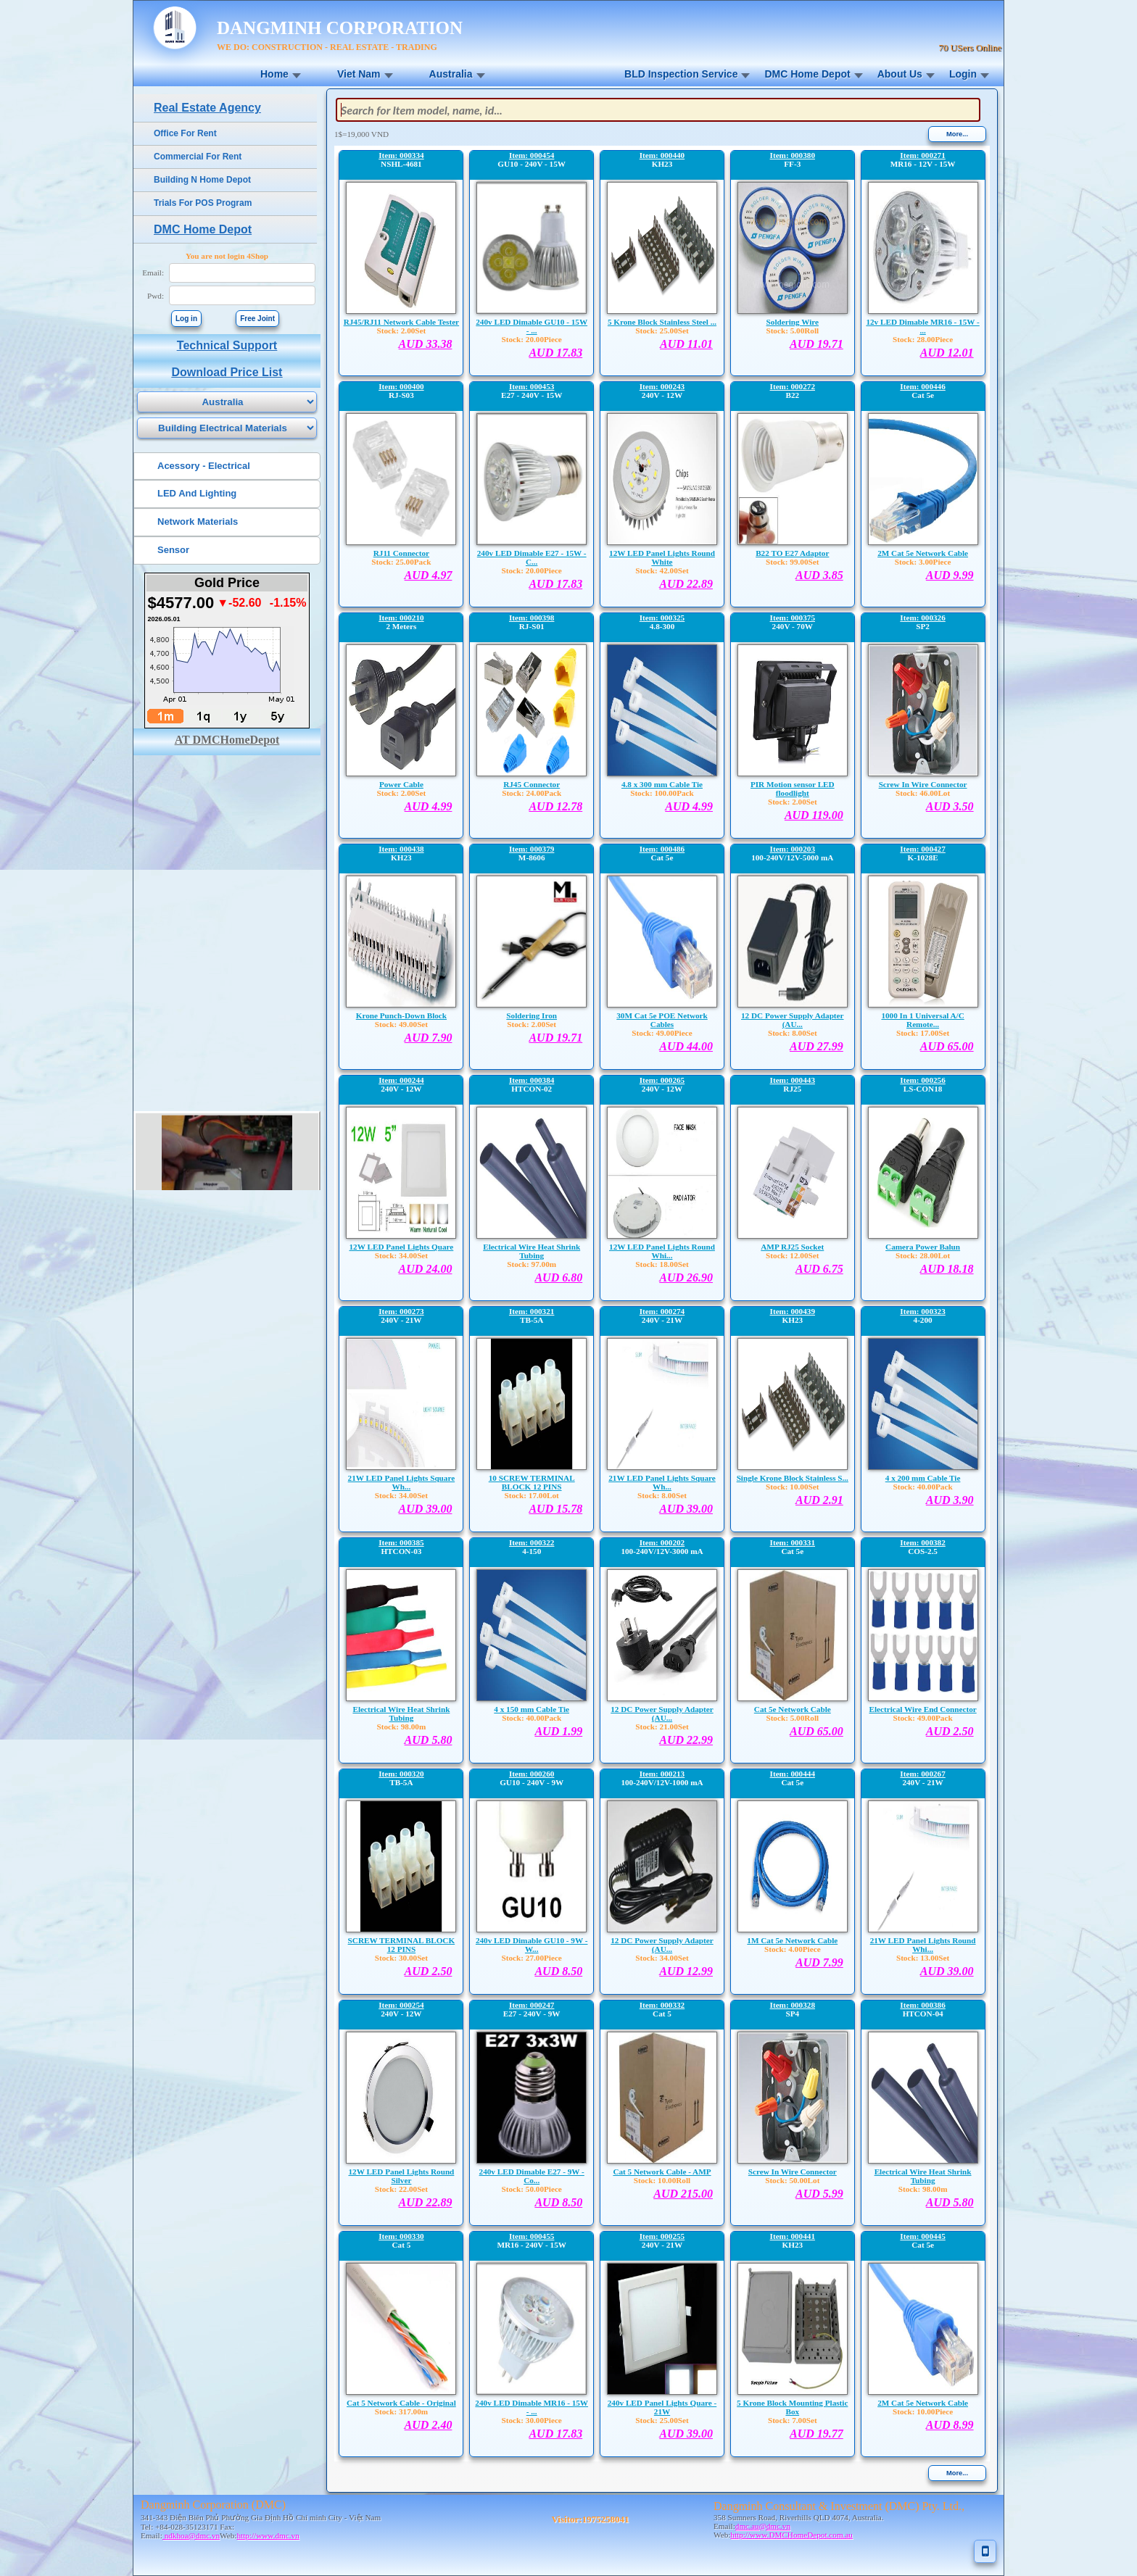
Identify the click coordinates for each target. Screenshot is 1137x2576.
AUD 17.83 (555, 352)
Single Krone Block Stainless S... (792, 1478)
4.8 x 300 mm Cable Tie (662, 784)
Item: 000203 (792, 848)
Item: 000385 (401, 1542)
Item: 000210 (401, 617)
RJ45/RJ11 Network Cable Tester (401, 321)
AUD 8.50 (558, 1971)
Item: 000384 (531, 1080)
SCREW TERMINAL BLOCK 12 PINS (401, 1944)
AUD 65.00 (947, 1046)
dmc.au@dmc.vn (762, 2526)
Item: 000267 (922, 1773)
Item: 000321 (531, 1311)
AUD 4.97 (428, 575)
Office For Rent (185, 133)
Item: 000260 (531, 1773)
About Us (899, 74)
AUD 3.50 (950, 806)
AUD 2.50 (950, 1731)
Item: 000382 (922, 1542)
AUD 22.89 (686, 584)
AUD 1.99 (558, 1731)
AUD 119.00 (814, 815)
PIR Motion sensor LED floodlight (793, 788)
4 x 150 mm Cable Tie (531, 1709)
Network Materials (197, 521)
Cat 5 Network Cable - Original (401, 2402)
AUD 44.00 (686, 1046)
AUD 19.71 (816, 344)
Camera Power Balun (922, 1246)
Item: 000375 (792, 617)
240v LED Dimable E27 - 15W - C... (532, 557)
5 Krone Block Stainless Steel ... (662, 321)
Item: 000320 (401, 1773)
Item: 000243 (662, 386)
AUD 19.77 (816, 2433)
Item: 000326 (922, 617)
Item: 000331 (792, 1542)
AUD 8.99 (950, 2425)
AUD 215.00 (683, 2193)
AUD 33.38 (425, 344)
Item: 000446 (922, 386)
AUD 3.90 (950, 1500)
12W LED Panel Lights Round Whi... (662, 1251)
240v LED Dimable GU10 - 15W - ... (531, 326)
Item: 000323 (922, 1311)
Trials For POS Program (203, 203)
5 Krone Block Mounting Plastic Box (792, 2407)
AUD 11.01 (686, 344)
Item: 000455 (531, 2236)
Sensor (173, 549)
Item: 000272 (792, 386)
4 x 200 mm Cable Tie (923, 1478)
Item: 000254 (401, 2004)
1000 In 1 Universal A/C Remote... (922, 1020)
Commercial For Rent (197, 156)
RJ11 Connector (401, 553)
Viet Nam (359, 74)
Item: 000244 (401, 1080)
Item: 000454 (531, 155)
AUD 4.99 (428, 806)
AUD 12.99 (686, 1971)
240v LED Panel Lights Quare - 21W (662, 2407)
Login (963, 74)
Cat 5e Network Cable (792, 1709)
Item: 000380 (792, 155)
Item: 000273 (401, 1311)
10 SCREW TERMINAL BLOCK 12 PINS (532, 1482)
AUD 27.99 (816, 1046)
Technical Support (227, 345)
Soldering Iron (531, 1015)
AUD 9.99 (950, 575)
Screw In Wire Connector (923, 784)
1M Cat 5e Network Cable (792, 1940)
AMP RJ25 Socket (792, 1246)
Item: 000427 (922, 848)
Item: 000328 (792, 2004)
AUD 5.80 (428, 1740)
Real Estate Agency (207, 107)
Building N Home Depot (202, 180)
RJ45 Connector (531, 784)
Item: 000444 (792, 1773)
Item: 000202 (662, 1542)
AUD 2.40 (428, 2425)
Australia (451, 74)
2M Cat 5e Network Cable (922, 553)
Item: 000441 (792, 2236)
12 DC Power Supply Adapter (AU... (792, 1020)
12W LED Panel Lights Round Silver (401, 2176)
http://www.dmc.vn (267, 2535)
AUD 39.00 (425, 1509)
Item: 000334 (401, 155)
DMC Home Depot (807, 74)
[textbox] (658, 110)
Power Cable (401, 784)
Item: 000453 (531, 386)
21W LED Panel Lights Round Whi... (923, 1944)
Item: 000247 (531, 2004)
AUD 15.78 (555, 1509)
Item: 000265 (662, 1080)
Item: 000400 (401, 386)
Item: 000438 (401, 848)
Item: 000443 (792, 1080)
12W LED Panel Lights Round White (662, 557)
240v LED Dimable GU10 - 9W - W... (532, 1944)
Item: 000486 (662, 848)
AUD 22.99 (686, 1740)
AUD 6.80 (558, 1277)
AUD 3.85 (819, 575)
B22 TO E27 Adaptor (792, 553)
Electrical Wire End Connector (922, 1709)
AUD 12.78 (555, 806)
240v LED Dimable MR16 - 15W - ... (531, 2407)
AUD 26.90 (686, 1277)
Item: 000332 (662, 2004)
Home (274, 74)
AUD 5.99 (819, 2193)
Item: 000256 (922, 1080)
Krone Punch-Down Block (401, 1015)
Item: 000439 (792, 1311)
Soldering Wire (792, 321)
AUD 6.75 (819, 1269)
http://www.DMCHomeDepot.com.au (791, 2534)
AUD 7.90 (428, 1037)
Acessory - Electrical (203, 465)
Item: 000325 (662, 617)
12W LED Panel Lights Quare (401, 1246)
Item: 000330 (401, 2236)
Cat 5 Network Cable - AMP (662, 2171)
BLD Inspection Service (680, 74)
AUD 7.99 (819, 1962)
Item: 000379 (531, 848)
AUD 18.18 (947, 1269)
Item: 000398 (531, 617)
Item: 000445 (922, 2236)
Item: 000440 (662, 155)
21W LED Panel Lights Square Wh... (401, 1482)
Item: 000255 (662, 2236)
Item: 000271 (922, 155)
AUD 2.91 (819, 1500)
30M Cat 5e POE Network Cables (662, 1020)
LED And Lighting (196, 493)
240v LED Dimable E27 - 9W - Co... (531, 2176)
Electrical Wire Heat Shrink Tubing (531, 1251)
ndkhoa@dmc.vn (191, 2535)
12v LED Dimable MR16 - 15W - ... (922, 326)
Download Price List (227, 372)
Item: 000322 (531, 1542)
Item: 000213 (662, 1773)
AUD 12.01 (947, 352)
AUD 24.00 (425, 1269)
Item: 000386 (922, 2004)
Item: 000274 (662, 1311)
